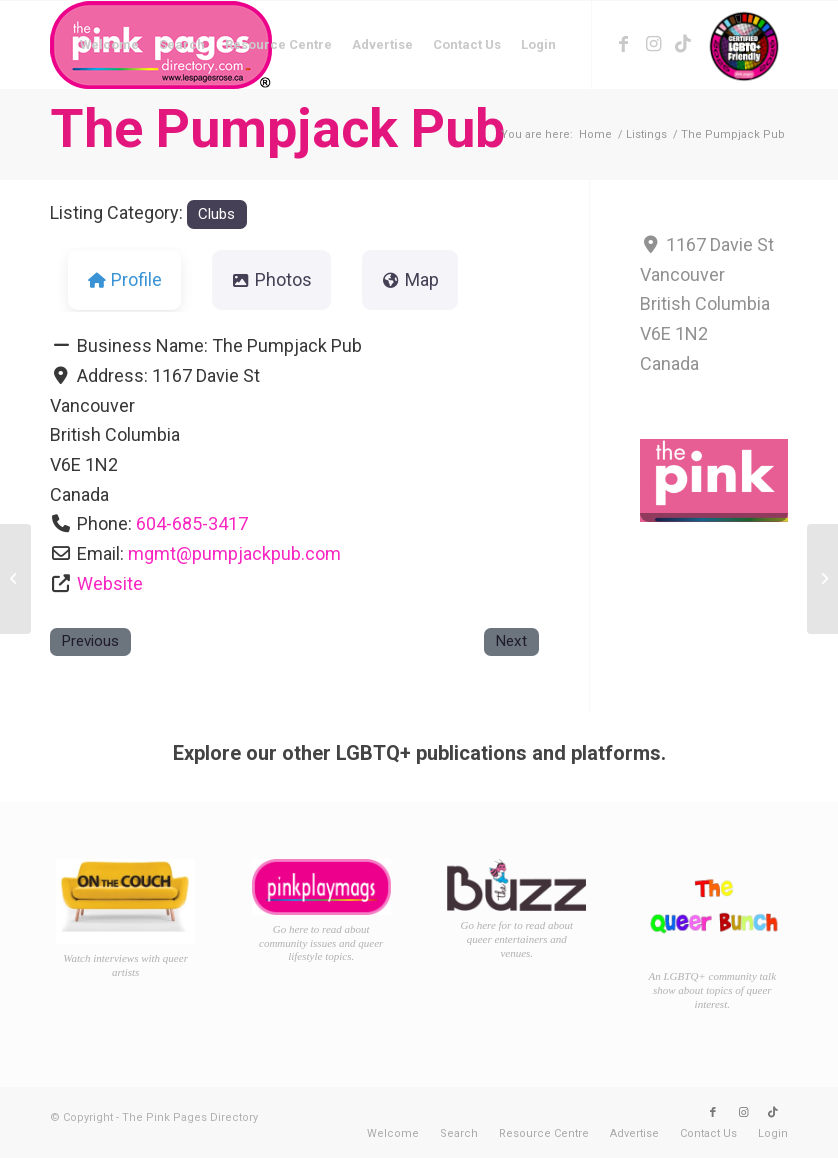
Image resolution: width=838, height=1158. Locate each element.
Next (511, 641)
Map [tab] (410, 279)
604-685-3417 (192, 523)
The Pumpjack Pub (277, 128)
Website (110, 583)
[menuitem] (109, 45)
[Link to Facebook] (623, 44)
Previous (90, 641)
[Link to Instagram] (653, 44)
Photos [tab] (271, 279)
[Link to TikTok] (683, 44)
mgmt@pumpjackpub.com (234, 553)
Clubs (216, 214)
